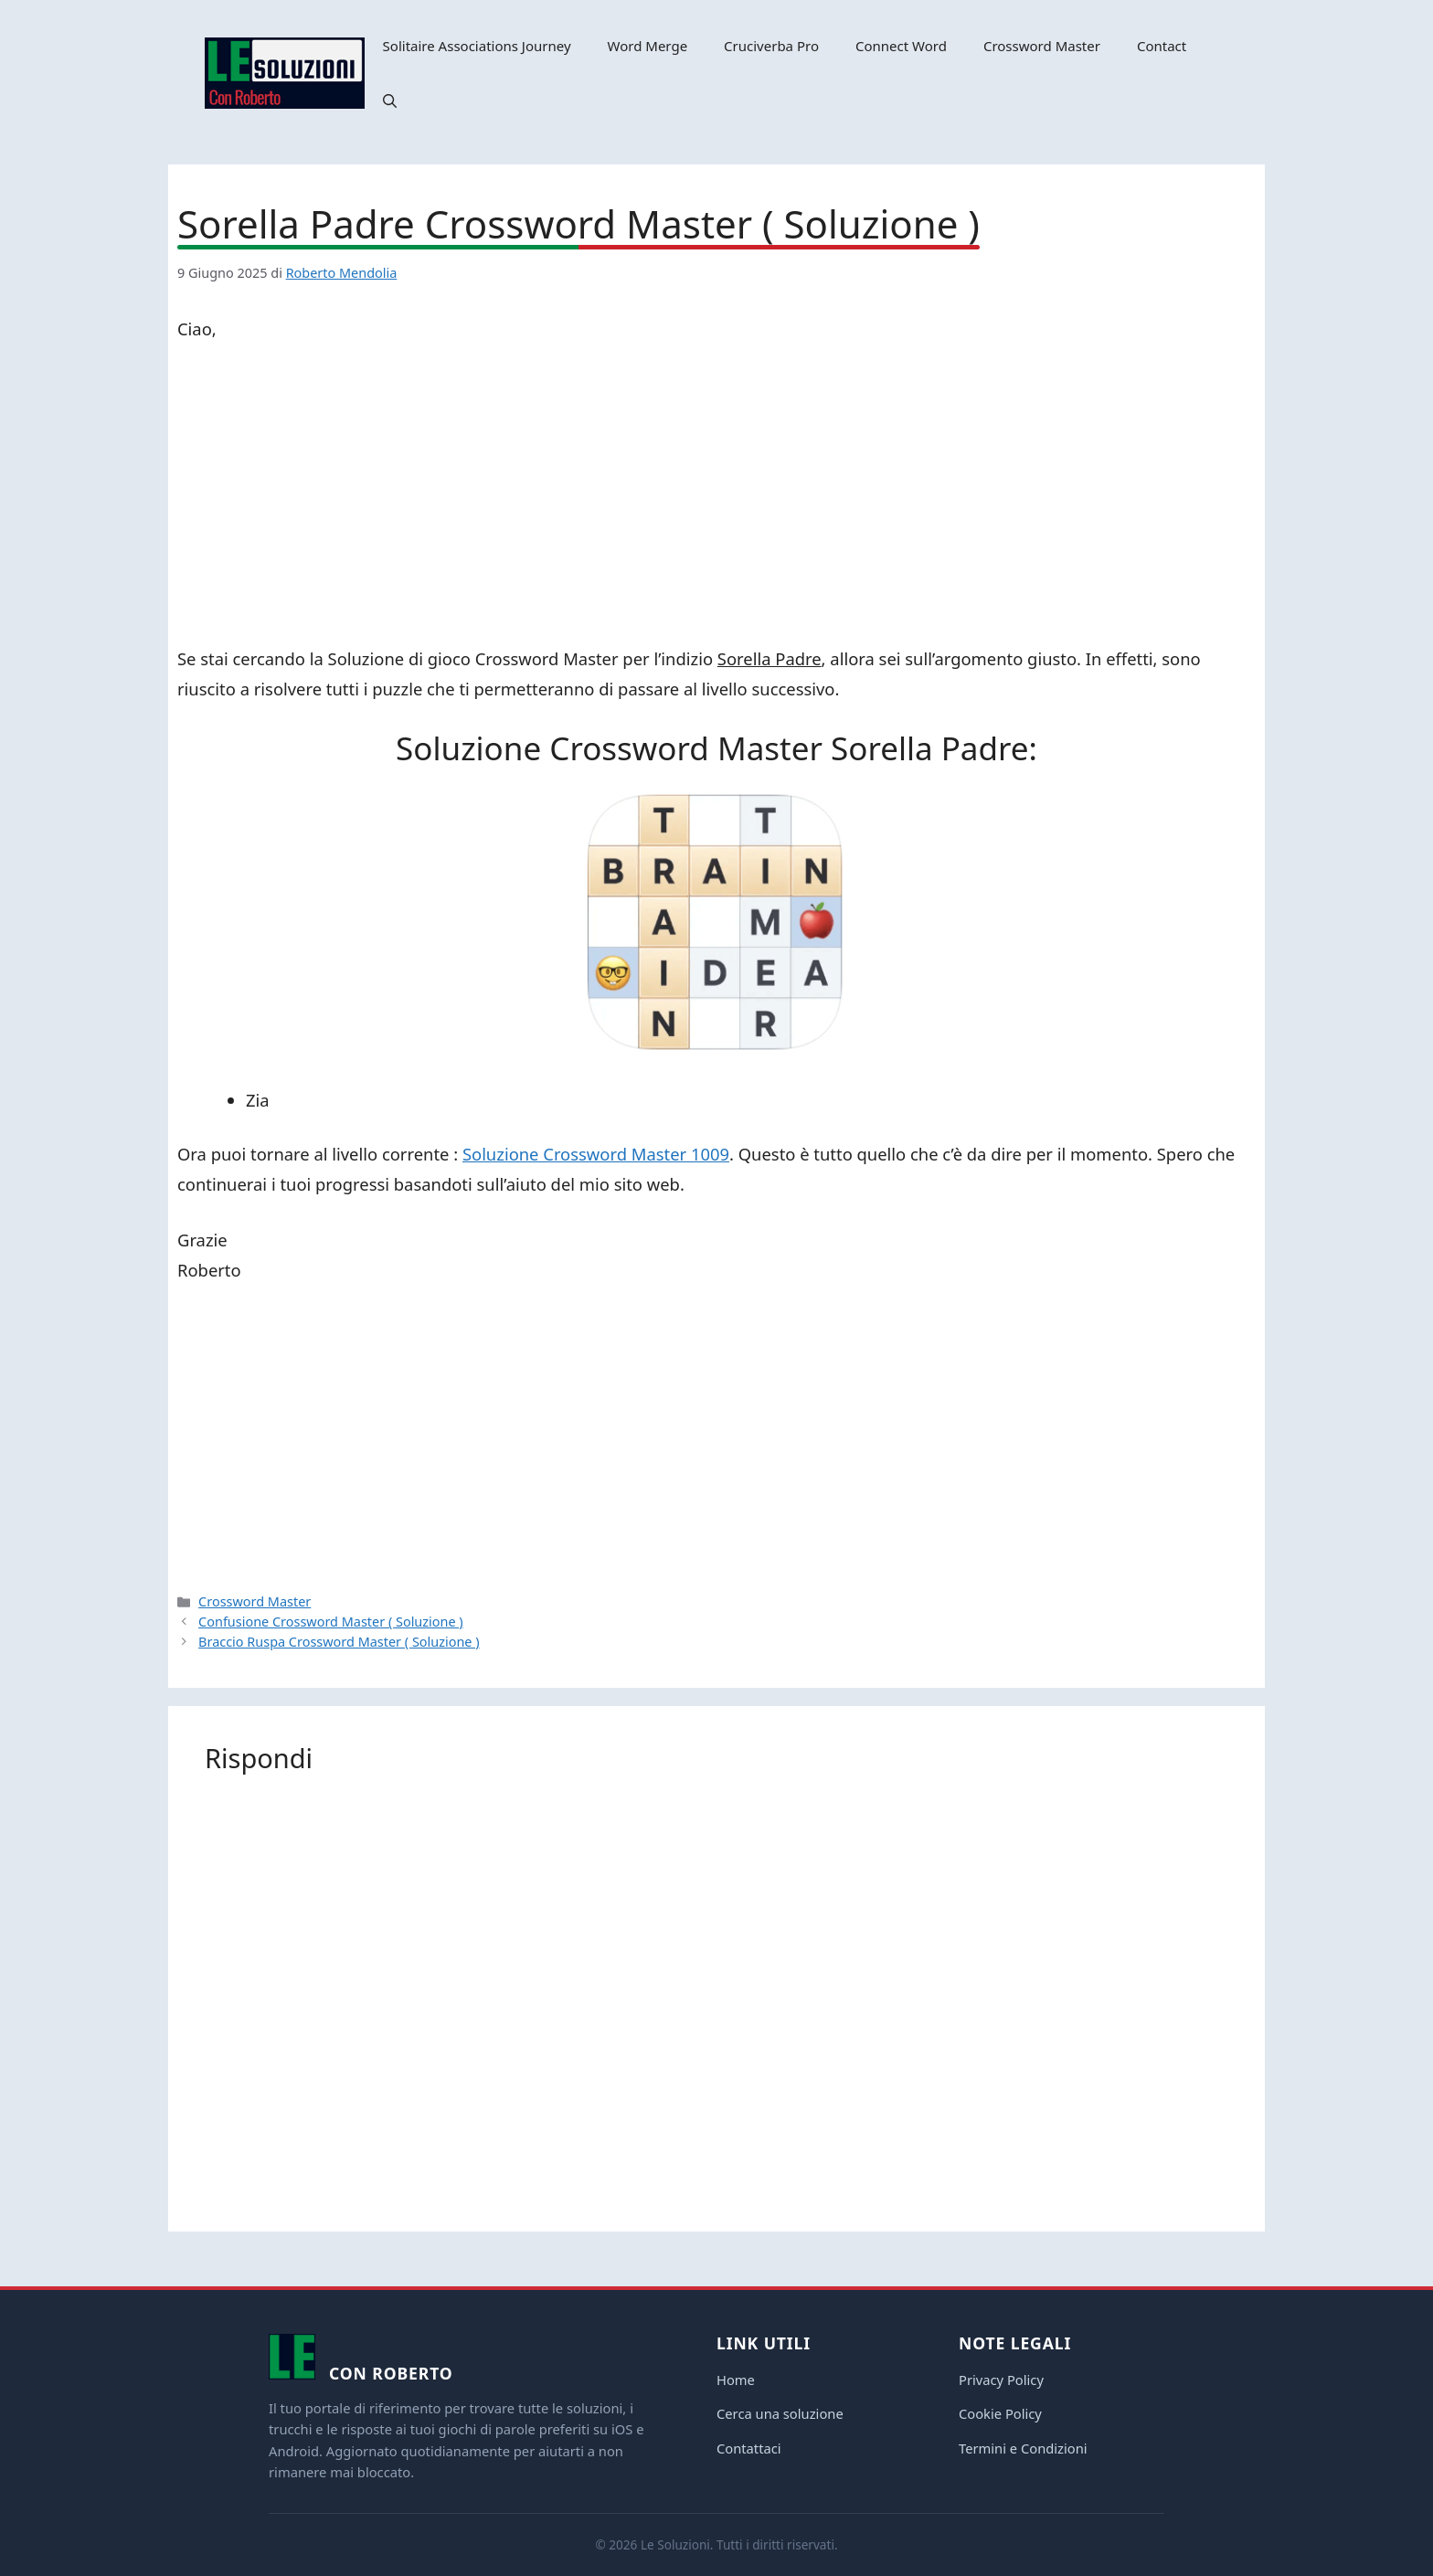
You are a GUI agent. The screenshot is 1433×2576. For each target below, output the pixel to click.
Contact (1161, 46)
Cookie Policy (1000, 2413)
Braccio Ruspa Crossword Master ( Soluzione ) (339, 1641)
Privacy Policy (1001, 2379)
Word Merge (648, 46)
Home (735, 2379)
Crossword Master (1041, 46)
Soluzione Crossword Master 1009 (595, 1153)
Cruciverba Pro (771, 46)
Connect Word (901, 46)
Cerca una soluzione (780, 2413)
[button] (390, 100)
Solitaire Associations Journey (477, 46)
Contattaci (748, 2448)
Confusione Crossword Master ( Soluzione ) (330, 1621)
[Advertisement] (716, 497)
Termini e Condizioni (1023, 2448)
